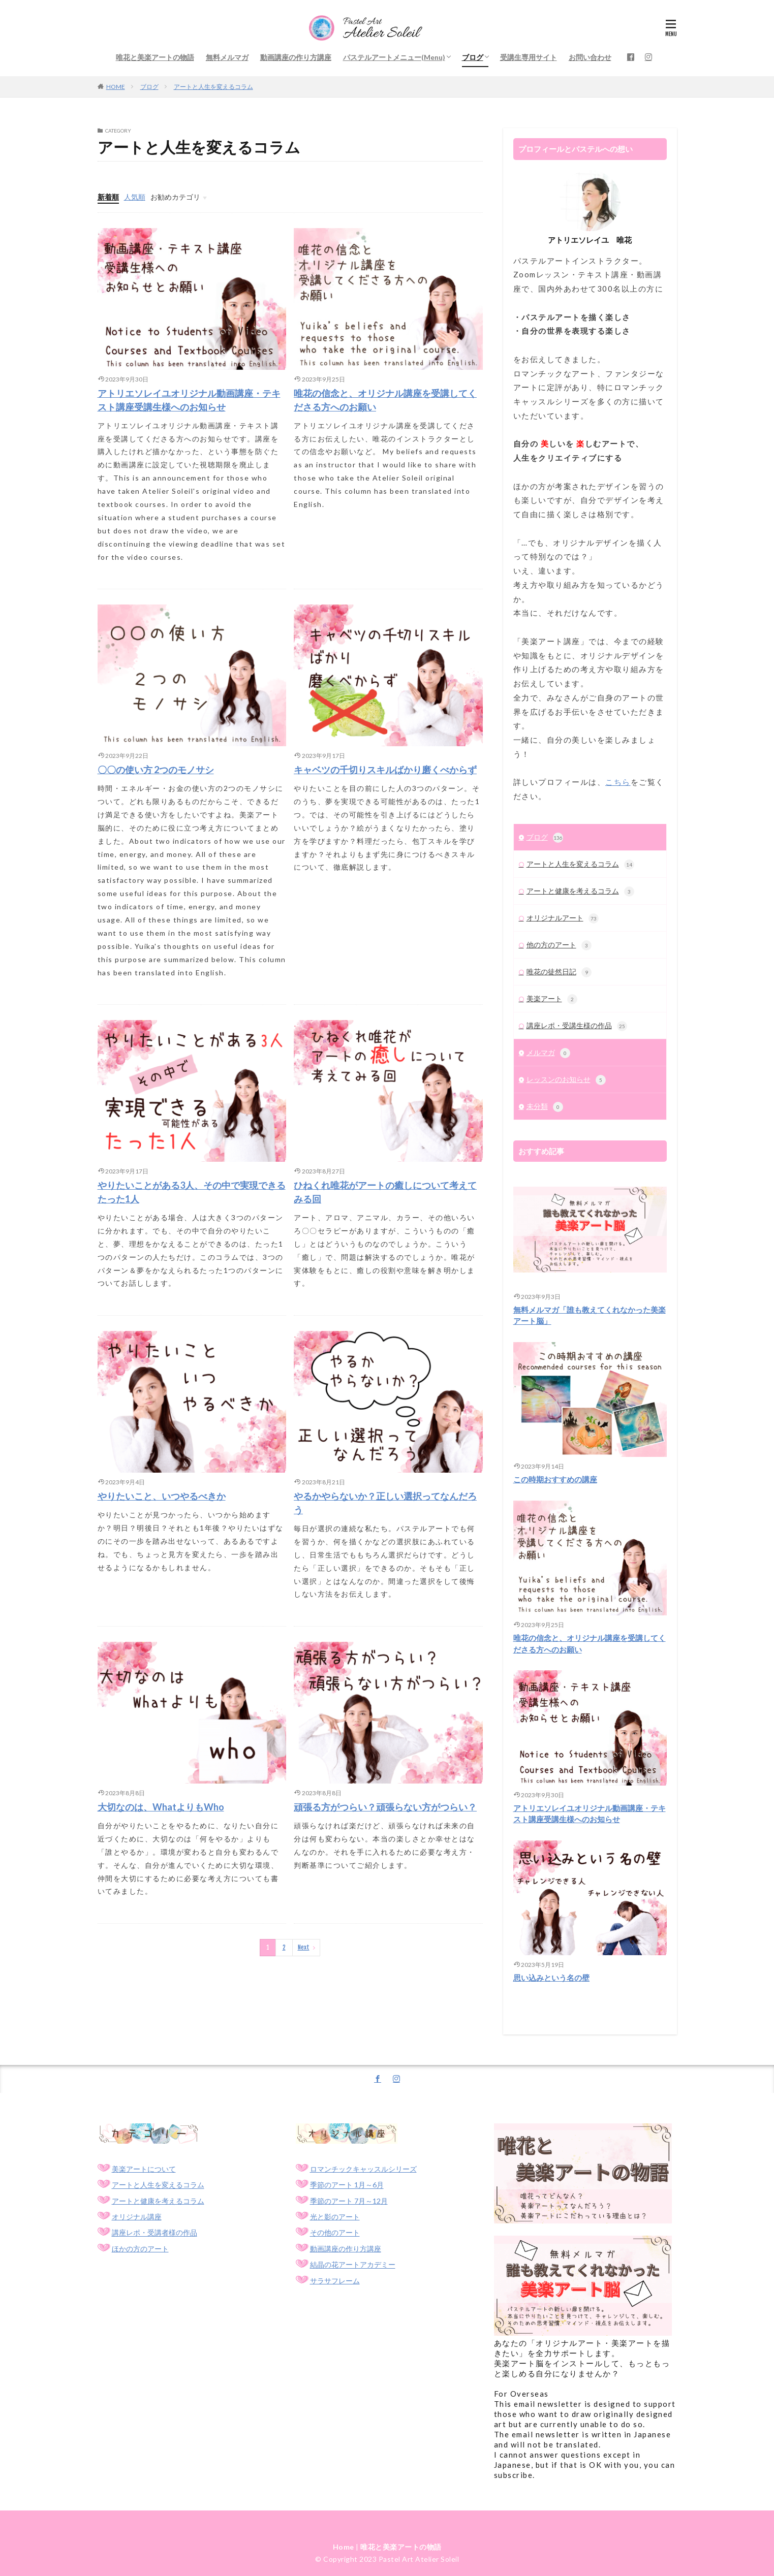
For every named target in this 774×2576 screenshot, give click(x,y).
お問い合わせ (590, 57)
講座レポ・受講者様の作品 (154, 2233)
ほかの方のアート (140, 2248)
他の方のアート (559, 945)
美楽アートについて (144, 2169)
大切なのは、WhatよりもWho (161, 1806)
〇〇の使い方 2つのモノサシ (156, 769)
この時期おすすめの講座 (555, 1479)
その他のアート (335, 2233)
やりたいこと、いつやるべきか (162, 1496)
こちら (618, 781)
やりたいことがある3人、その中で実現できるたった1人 (192, 1192)
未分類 (545, 1107)
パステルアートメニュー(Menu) (394, 57)
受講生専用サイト (528, 57)
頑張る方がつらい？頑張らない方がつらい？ (385, 1806)
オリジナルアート (563, 918)
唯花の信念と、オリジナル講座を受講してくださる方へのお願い (385, 400)
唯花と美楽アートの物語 (155, 57)
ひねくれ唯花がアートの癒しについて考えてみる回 (385, 1192)
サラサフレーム (335, 2280)
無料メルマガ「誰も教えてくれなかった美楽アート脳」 (589, 1315)
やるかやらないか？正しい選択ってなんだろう (385, 1502)
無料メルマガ (227, 57)
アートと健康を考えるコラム (580, 891)
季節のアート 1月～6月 (347, 2185)
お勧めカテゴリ (175, 197)
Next (303, 1947)
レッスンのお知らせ (566, 1080)
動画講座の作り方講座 (295, 57)
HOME (115, 86)
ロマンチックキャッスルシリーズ (363, 2169)
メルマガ (548, 1053)
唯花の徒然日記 (559, 972)
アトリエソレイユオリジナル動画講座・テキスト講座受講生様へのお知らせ (189, 400)
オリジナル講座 (137, 2216)
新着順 (108, 197)
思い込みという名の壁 (551, 1977)
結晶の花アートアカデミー (352, 2265)
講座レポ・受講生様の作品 (577, 1026)
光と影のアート (335, 2216)
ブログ (472, 57)
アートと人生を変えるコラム (213, 86)
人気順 (134, 197)
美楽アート (552, 999)
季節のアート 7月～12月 (349, 2201)
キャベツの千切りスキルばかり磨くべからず (385, 769)
